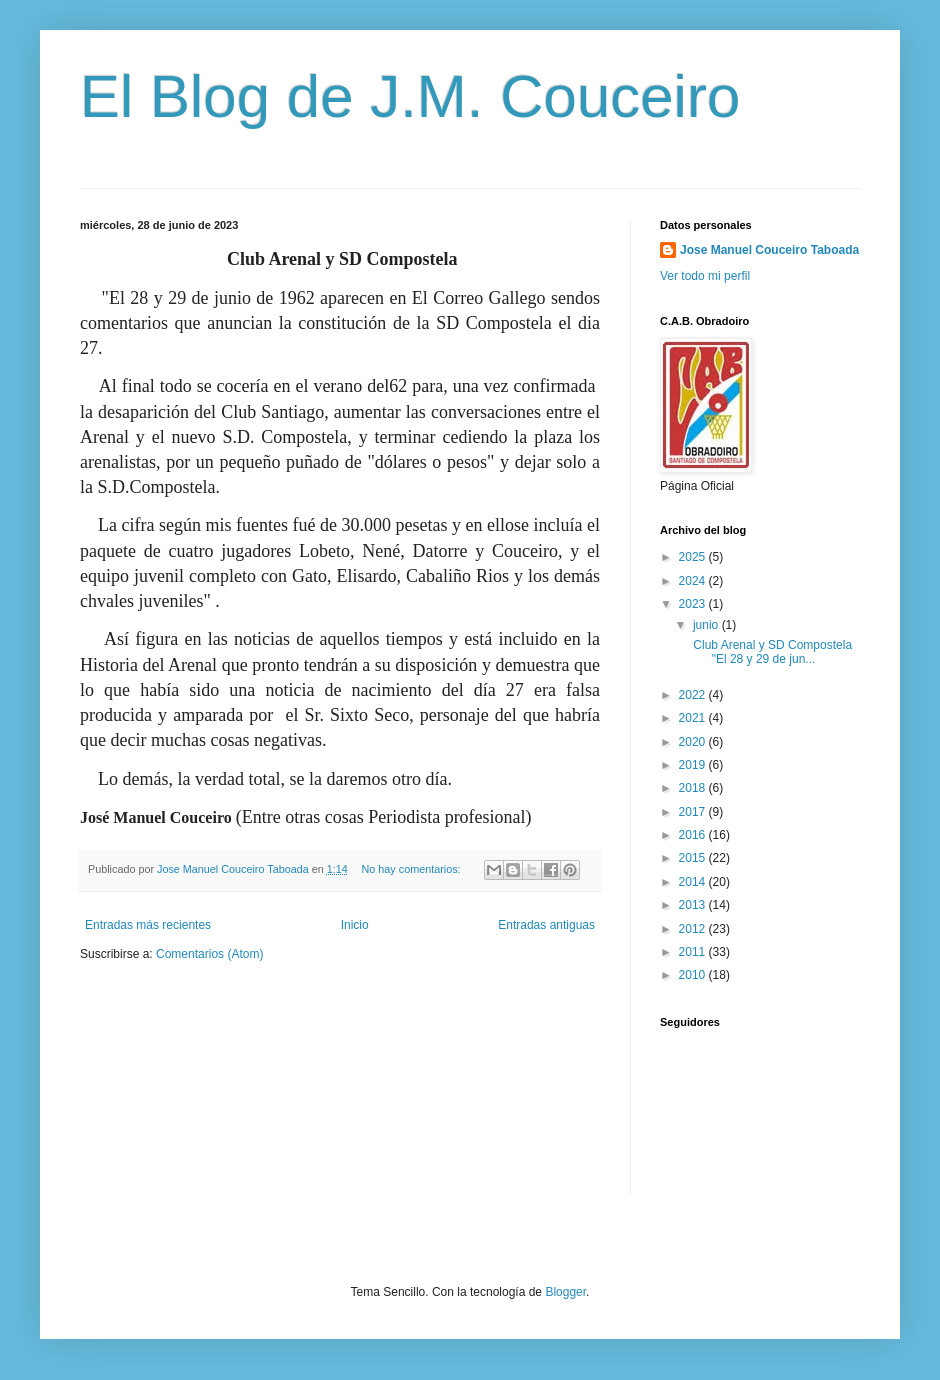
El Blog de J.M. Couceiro (410, 96)
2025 (694, 557)
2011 (694, 952)
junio (707, 625)
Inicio (355, 925)
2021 (694, 718)
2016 (694, 835)
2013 (694, 905)
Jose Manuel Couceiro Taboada (769, 250)
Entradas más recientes (148, 925)
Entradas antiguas (546, 925)
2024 (694, 581)
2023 (694, 604)
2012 (694, 929)
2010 (694, 975)
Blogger (565, 1292)
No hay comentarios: (413, 869)
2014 (694, 882)
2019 (694, 765)
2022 (694, 695)
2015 (694, 858)
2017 (694, 812)
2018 (694, 788)
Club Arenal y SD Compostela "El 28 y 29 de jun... (772, 652)
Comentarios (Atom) (209, 954)
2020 (694, 742)
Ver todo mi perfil (705, 276)
